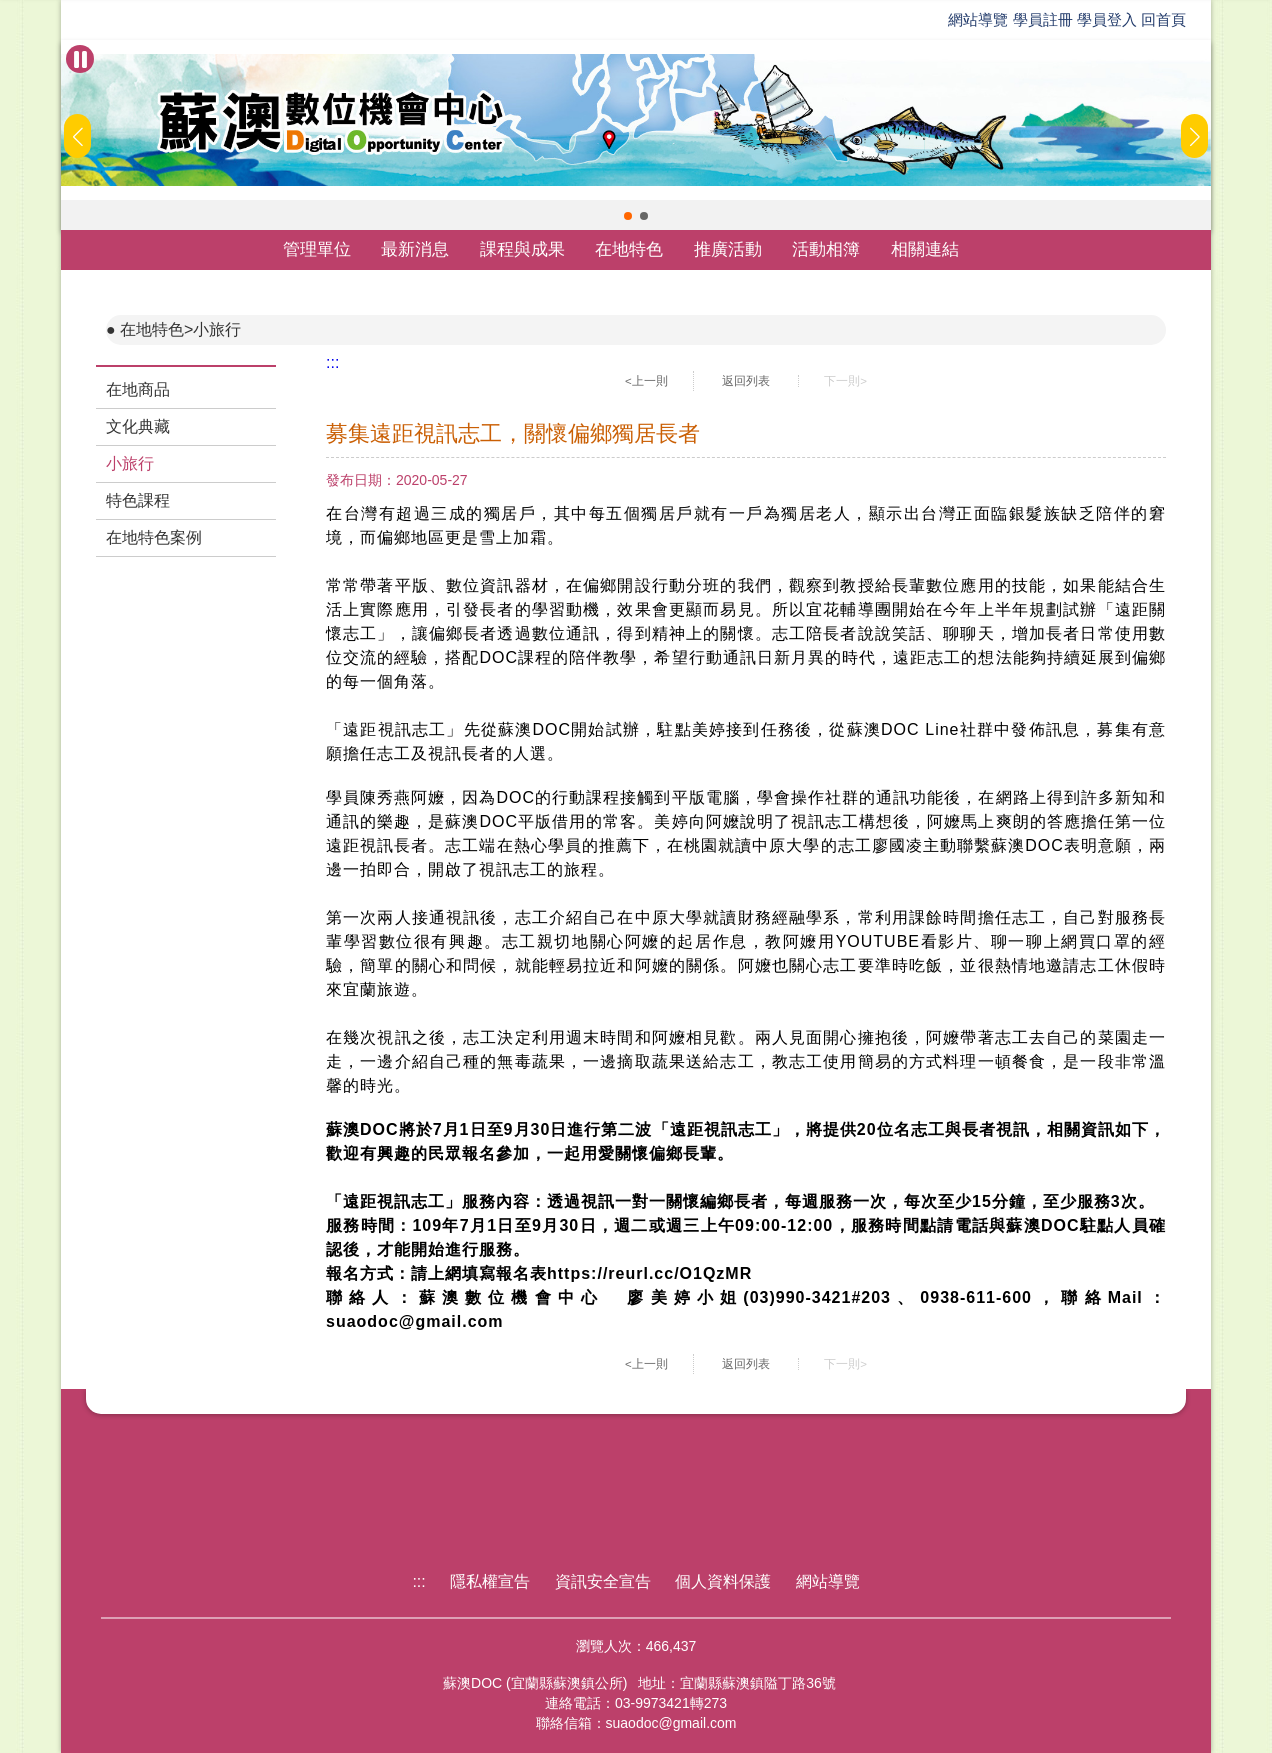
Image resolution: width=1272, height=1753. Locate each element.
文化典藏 (138, 426)
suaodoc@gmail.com (671, 1723)
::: (332, 362)
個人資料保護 (723, 1581)
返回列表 (746, 381)
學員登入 (1107, 19)
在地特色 (629, 249)
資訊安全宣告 (603, 1581)
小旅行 (130, 463)
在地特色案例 (154, 537)
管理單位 (317, 249)
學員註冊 (1043, 19)
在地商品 (138, 389)
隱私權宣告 (490, 1581)
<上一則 (646, 381)
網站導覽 (978, 19)
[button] (628, 216)
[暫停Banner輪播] (80, 59)
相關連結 (925, 249)
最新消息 (415, 249)
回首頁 (1163, 19)
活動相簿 (826, 249)
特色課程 (138, 500)
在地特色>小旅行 (180, 329)
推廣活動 (728, 249)
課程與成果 (522, 249)
